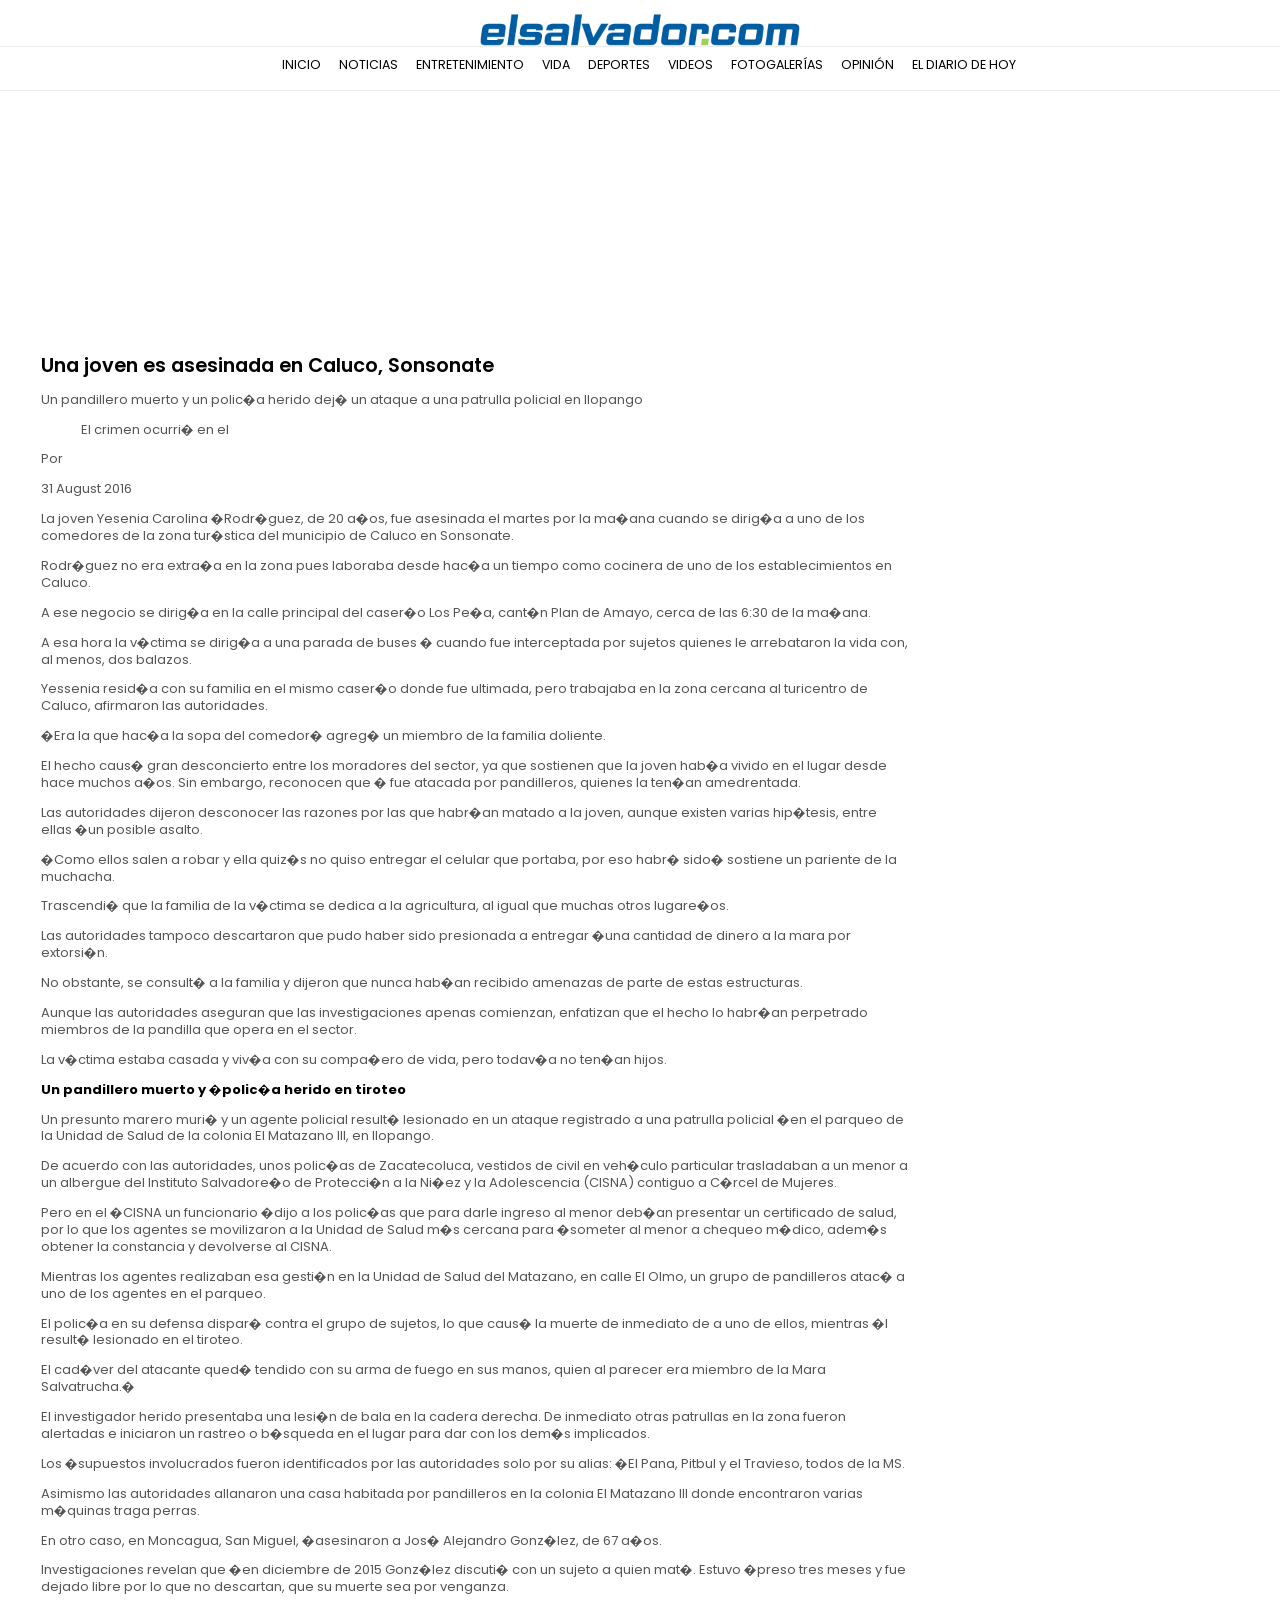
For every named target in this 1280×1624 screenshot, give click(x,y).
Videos (690, 64)
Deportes (619, 64)
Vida (556, 64)
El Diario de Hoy (964, 64)
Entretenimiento (470, 64)
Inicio (301, 64)
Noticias (368, 64)
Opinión (867, 64)
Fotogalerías (777, 64)
